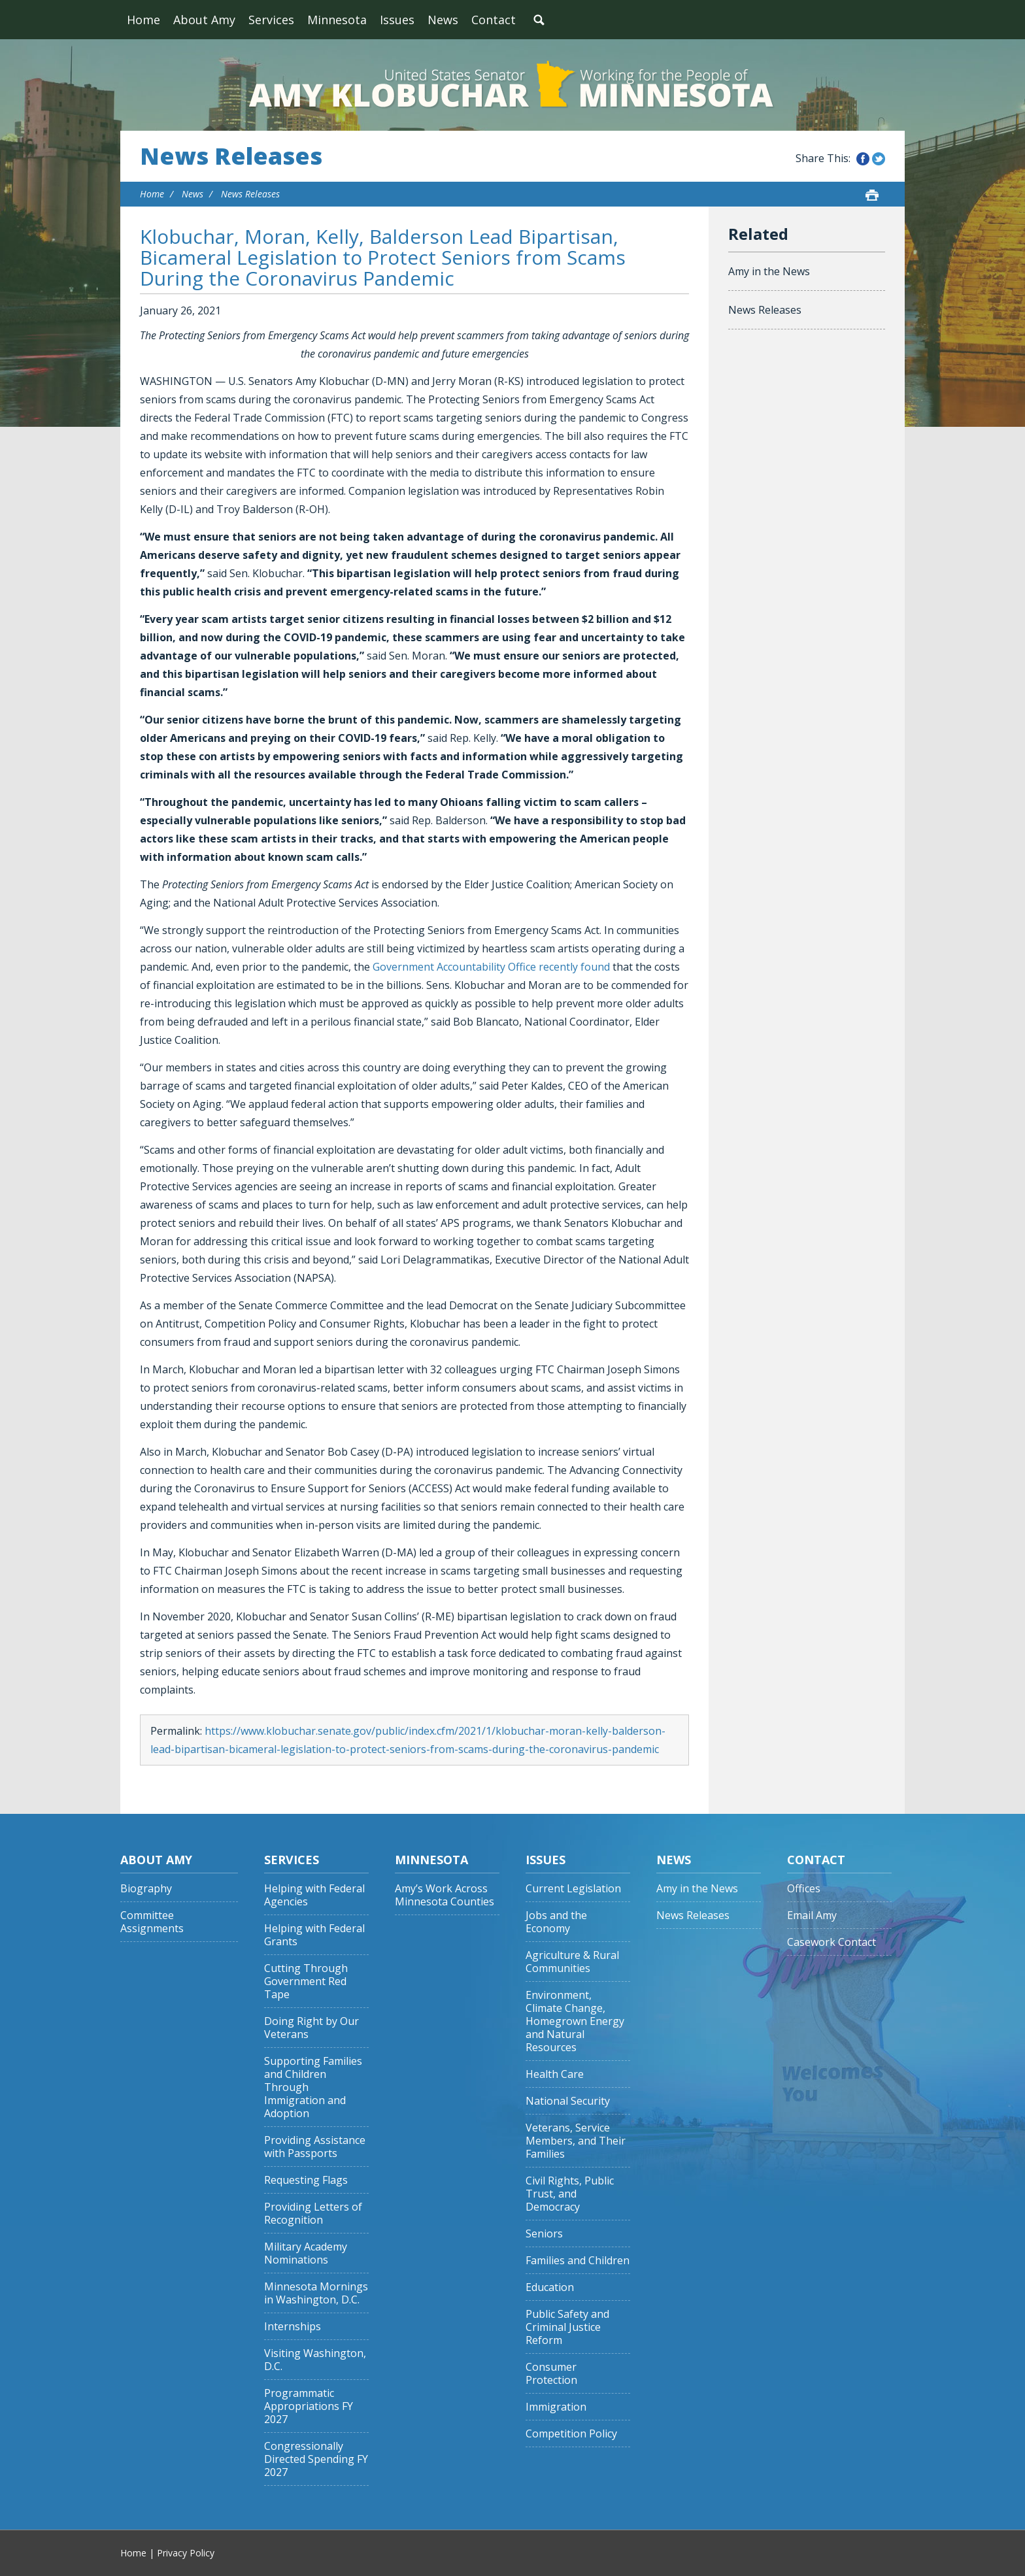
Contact (493, 19)
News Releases (231, 156)
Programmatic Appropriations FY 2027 (308, 2406)
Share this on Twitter (878, 158)
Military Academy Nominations (305, 2253)
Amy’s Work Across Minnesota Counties (444, 1895)
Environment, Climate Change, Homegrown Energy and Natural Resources (575, 2021)
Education (550, 2287)
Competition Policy (571, 2434)
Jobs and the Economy (556, 1922)
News (443, 19)
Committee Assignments (152, 1922)
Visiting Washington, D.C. (315, 2360)
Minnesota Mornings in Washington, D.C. (316, 2293)
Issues (397, 19)
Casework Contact (831, 1942)
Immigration (556, 2407)
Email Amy (812, 1915)
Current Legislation (573, 1889)
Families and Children (578, 2260)
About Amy (204, 19)
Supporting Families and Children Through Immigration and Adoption (313, 2087)
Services (271, 19)
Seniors (544, 2234)
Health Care (555, 2074)
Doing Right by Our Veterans (311, 2028)
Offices (803, 1889)
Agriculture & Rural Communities (572, 1962)
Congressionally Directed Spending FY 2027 (316, 2459)
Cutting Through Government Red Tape (306, 1981)
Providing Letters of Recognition (313, 2213)
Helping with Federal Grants (314, 1935)
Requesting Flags (306, 2180)
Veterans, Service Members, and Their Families (576, 2141)
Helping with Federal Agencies (314, 1895)
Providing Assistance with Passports (314, 2146)
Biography (146, 1889)
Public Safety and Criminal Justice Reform (567, 2327)
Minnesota (337, 19)
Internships (292, 2326)
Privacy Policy (185, 2553)
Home (143, 19)
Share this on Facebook (862, 158)
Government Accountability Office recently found (491, 967)
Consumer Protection (551, 2373)
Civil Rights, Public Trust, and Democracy (570, 2194)
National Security (568, 2101)
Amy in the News (769, 271)
